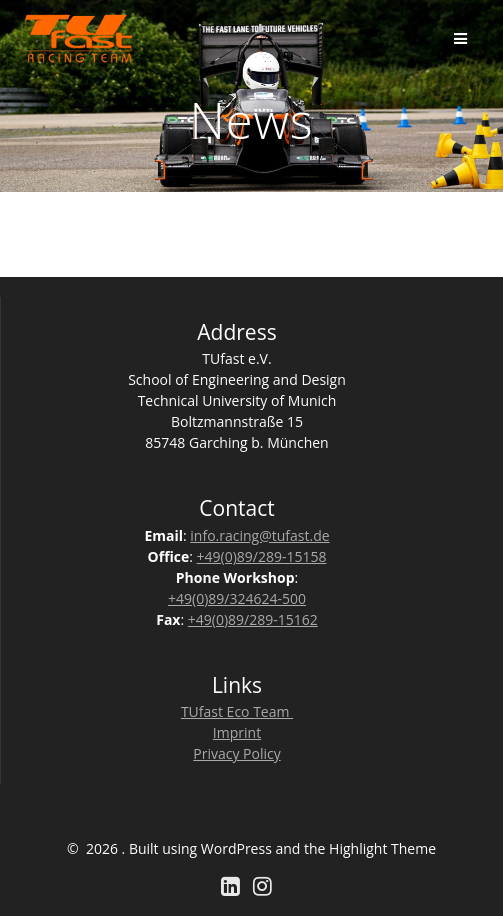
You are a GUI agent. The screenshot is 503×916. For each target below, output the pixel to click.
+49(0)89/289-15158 (262, 556)
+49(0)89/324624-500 (237, 598)
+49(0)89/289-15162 (253, 619)
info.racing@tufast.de (259, 535)
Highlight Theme (382, 848)
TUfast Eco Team (237, 711)
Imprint (237, 732)
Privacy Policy (236, 753)
